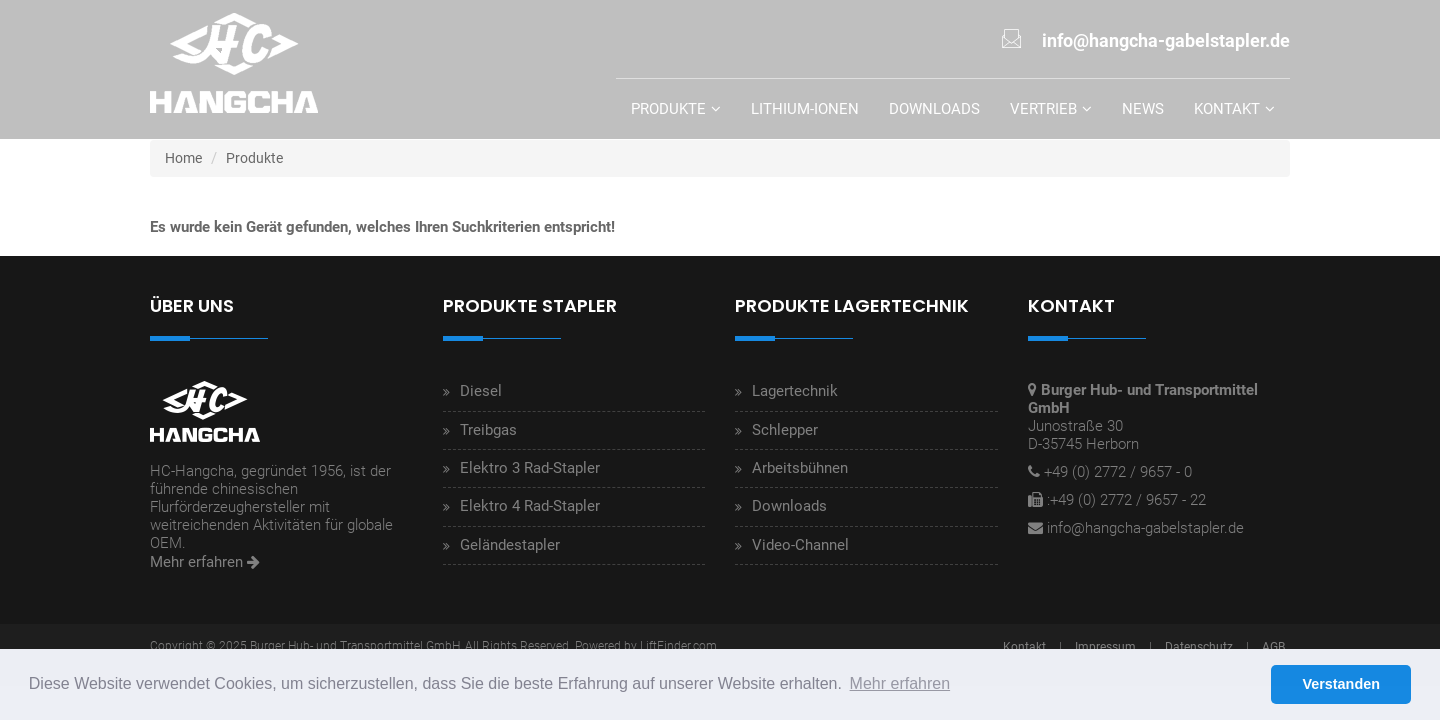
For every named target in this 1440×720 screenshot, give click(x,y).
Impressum (1105, 647)
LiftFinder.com (678, 646)
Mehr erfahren (205, 562)
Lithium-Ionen (805, 109)
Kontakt (1227, 109)
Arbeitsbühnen (800, 468)
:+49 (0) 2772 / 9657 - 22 (1126, 500)
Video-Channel (800, 545)
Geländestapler (510, 545)
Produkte (668, 109)
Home (183, 158)
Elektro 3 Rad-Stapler (530, 468)
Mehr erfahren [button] (900, 683)
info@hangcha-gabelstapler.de (1145, 528)
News (1143, 109)
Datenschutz (1199, 647)
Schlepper (785, 430)
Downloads (934, 109)
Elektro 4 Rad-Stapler (530, 506)
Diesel (481, 391)
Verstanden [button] (1341, 684)
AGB (1273, 647)
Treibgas (488, 430)
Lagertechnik (795, 391)
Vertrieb (1043, 109)
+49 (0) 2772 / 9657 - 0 (1118, 472)
